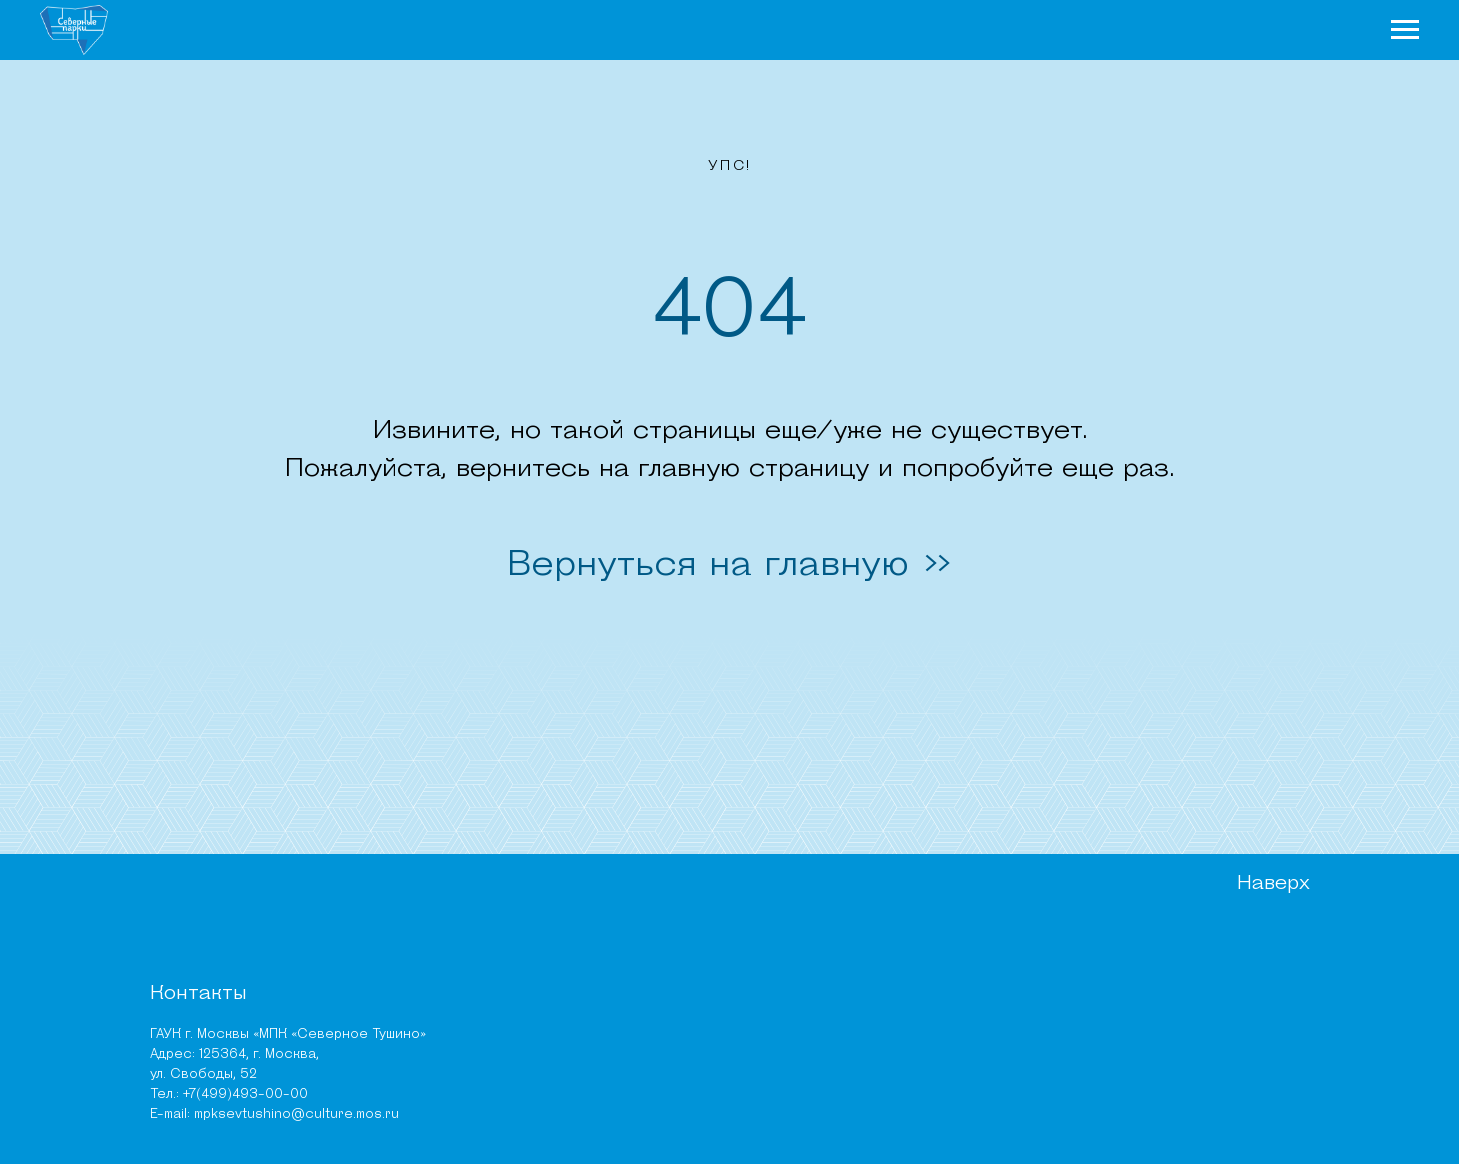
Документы (847, 978)
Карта (1255, 36)
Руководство (855, 953)
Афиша (1159, 36)
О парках (653, 36)
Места (1064, 36)
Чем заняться (929, 36)
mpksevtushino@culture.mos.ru (239, 1099)
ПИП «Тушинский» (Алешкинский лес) (502, 1008)
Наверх (1266, 909)
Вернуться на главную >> (730, 576)
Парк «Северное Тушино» (465, 953)
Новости (781, 36)
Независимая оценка (882, 1053)
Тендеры (839, 1078)
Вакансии (842, 1028)
